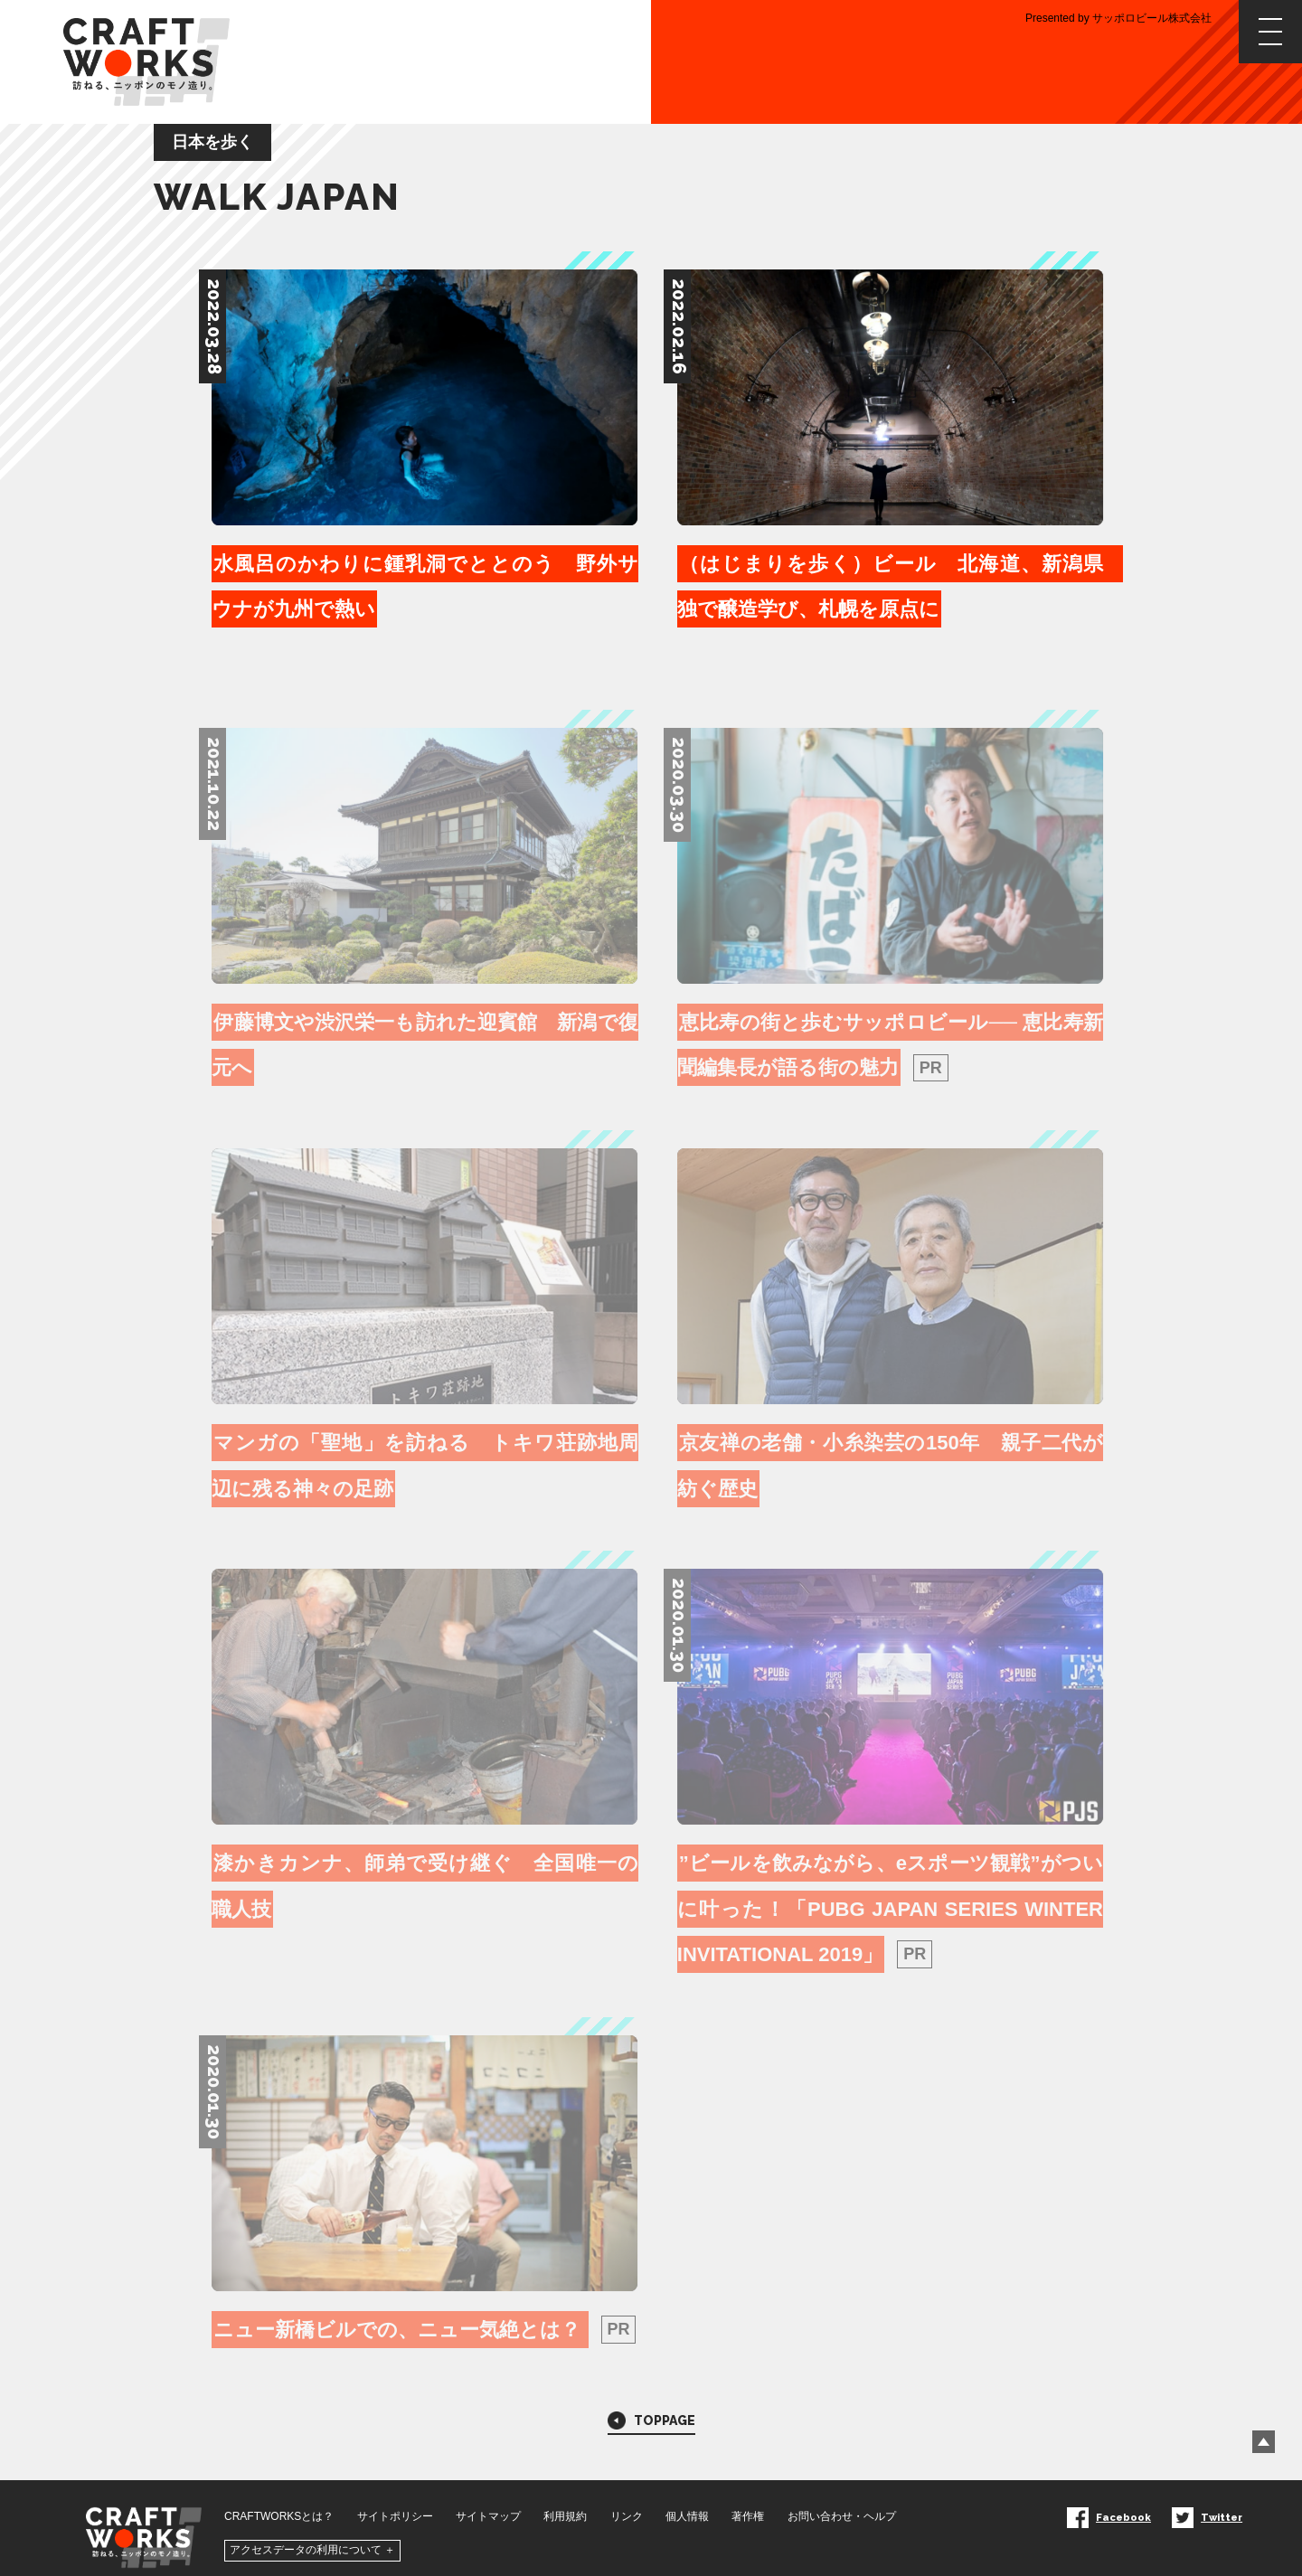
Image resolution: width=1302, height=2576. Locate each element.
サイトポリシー (395, 2497)
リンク (626, 2497)
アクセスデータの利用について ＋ (312, 2531)
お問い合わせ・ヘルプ (842, 2497)
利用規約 (565, 2497)
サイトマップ (488, 2497)
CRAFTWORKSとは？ (279, 2497)
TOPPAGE (651, 2400)
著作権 (747, 2497)
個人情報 (687, 2497)
